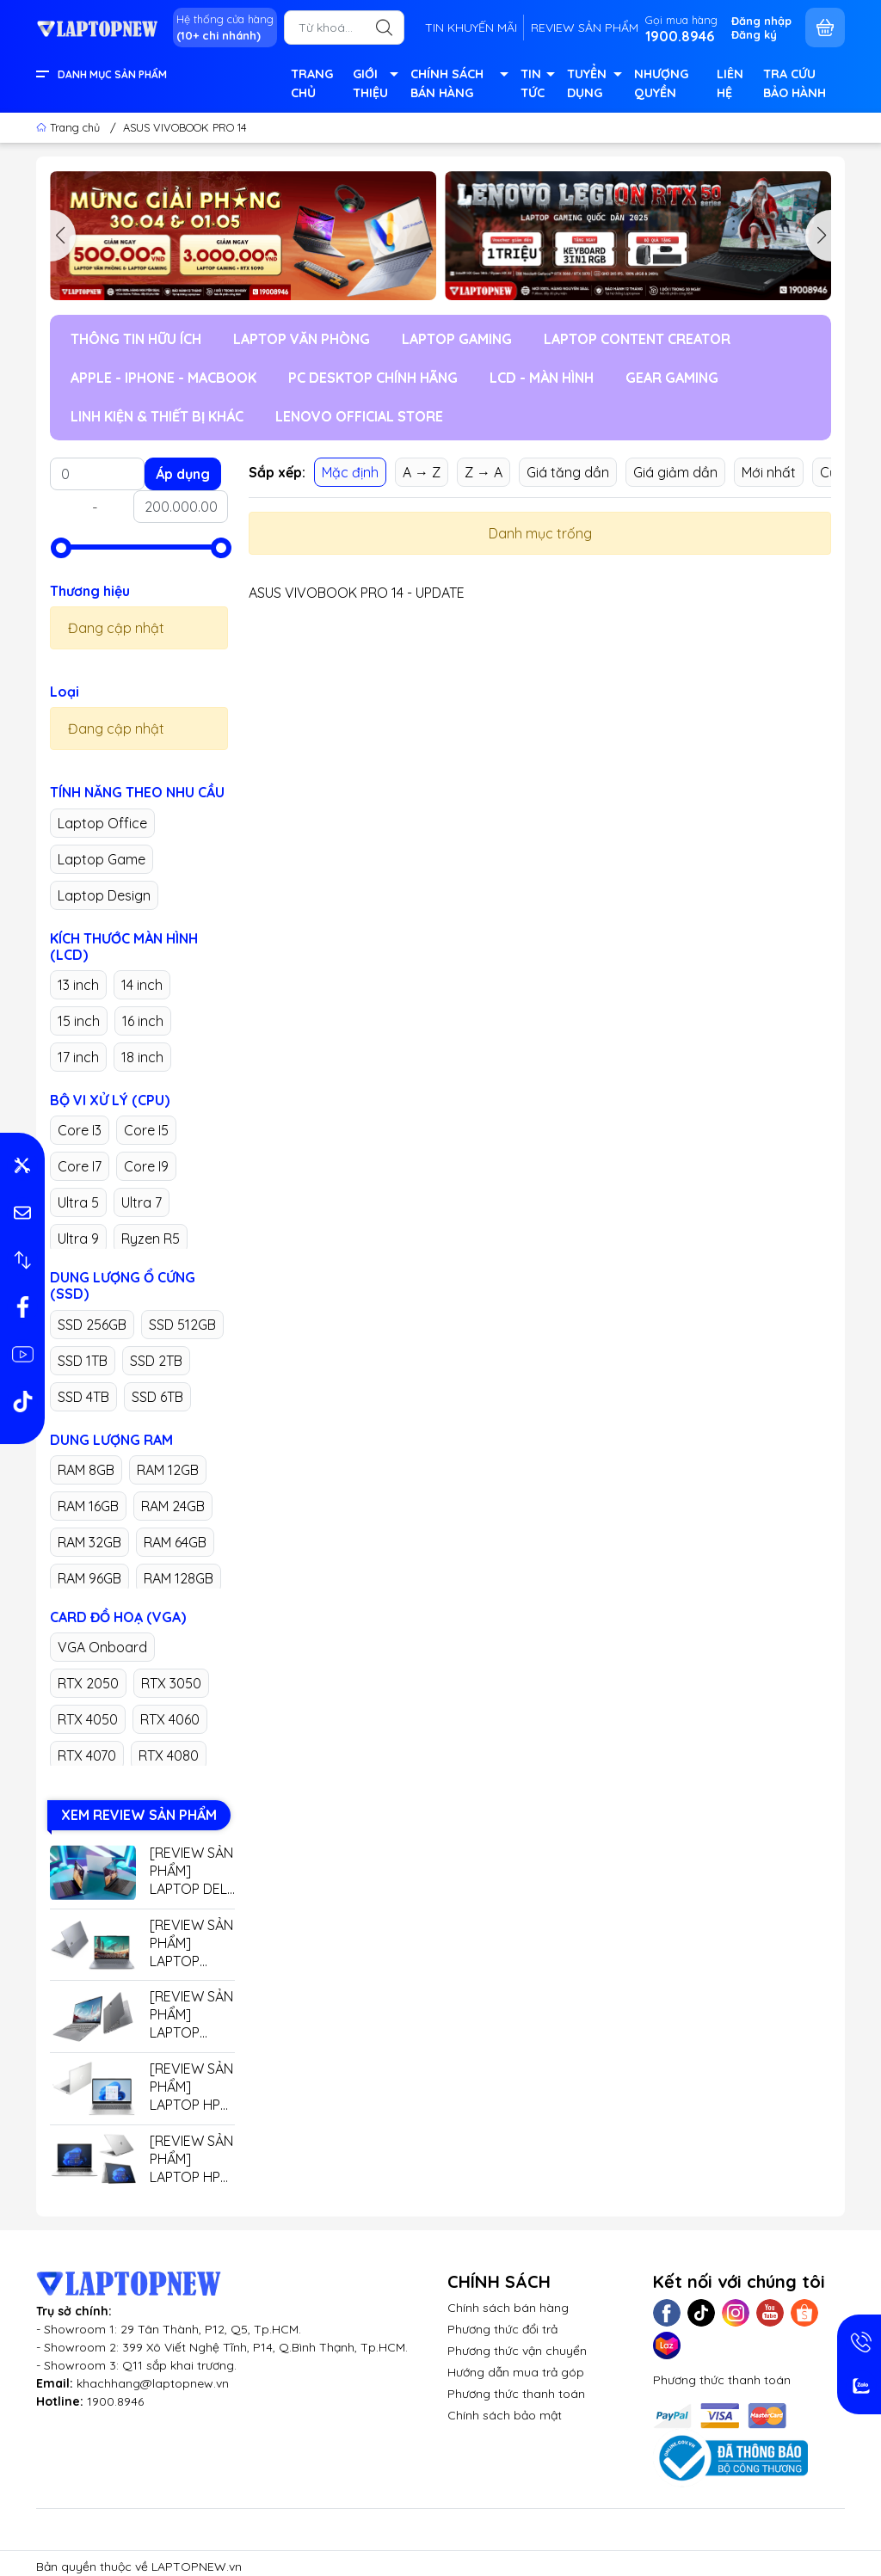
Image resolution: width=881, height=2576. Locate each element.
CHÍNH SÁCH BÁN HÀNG (458, 84)
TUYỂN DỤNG (594, 84)
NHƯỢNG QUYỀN (661, 83)
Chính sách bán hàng (508, 2307)
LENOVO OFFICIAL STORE (359, 416)
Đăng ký (754, 34)
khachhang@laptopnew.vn (153, 2383)
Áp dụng (183, 474)
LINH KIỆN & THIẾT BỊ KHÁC (157, 416)
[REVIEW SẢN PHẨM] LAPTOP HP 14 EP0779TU (191, 2087)
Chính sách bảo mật (504, 2415)
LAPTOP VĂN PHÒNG (301, 338)
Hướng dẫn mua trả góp (515, 2372)
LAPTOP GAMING (457, 338)
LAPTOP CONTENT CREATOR (637, 338)
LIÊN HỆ (730, 83)
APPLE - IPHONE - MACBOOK (163, 377)
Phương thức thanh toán (516, 2393)
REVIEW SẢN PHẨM (584, 27)
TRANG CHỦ (312, 83)
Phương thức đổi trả (502, 2329)
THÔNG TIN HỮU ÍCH (136, 338)
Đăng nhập (761, 21)
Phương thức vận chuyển (517, 2350)
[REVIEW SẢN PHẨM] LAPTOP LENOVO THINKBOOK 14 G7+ (191, 2015)
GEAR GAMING (671, 377)
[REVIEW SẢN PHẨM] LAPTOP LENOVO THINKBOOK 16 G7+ (191, 1943)
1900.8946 (115, 2401)
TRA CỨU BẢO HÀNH (794, 83)
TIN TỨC (537, 84)
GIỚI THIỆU (375, 84)
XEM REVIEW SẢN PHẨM (139, 1814)
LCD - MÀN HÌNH (542, 377)
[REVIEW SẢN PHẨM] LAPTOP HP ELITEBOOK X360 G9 (191, 2159)
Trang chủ (69, 127)
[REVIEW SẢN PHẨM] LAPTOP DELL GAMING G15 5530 (192, 1871)
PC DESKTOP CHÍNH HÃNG (373, 377)
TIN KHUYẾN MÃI (471, 27)
